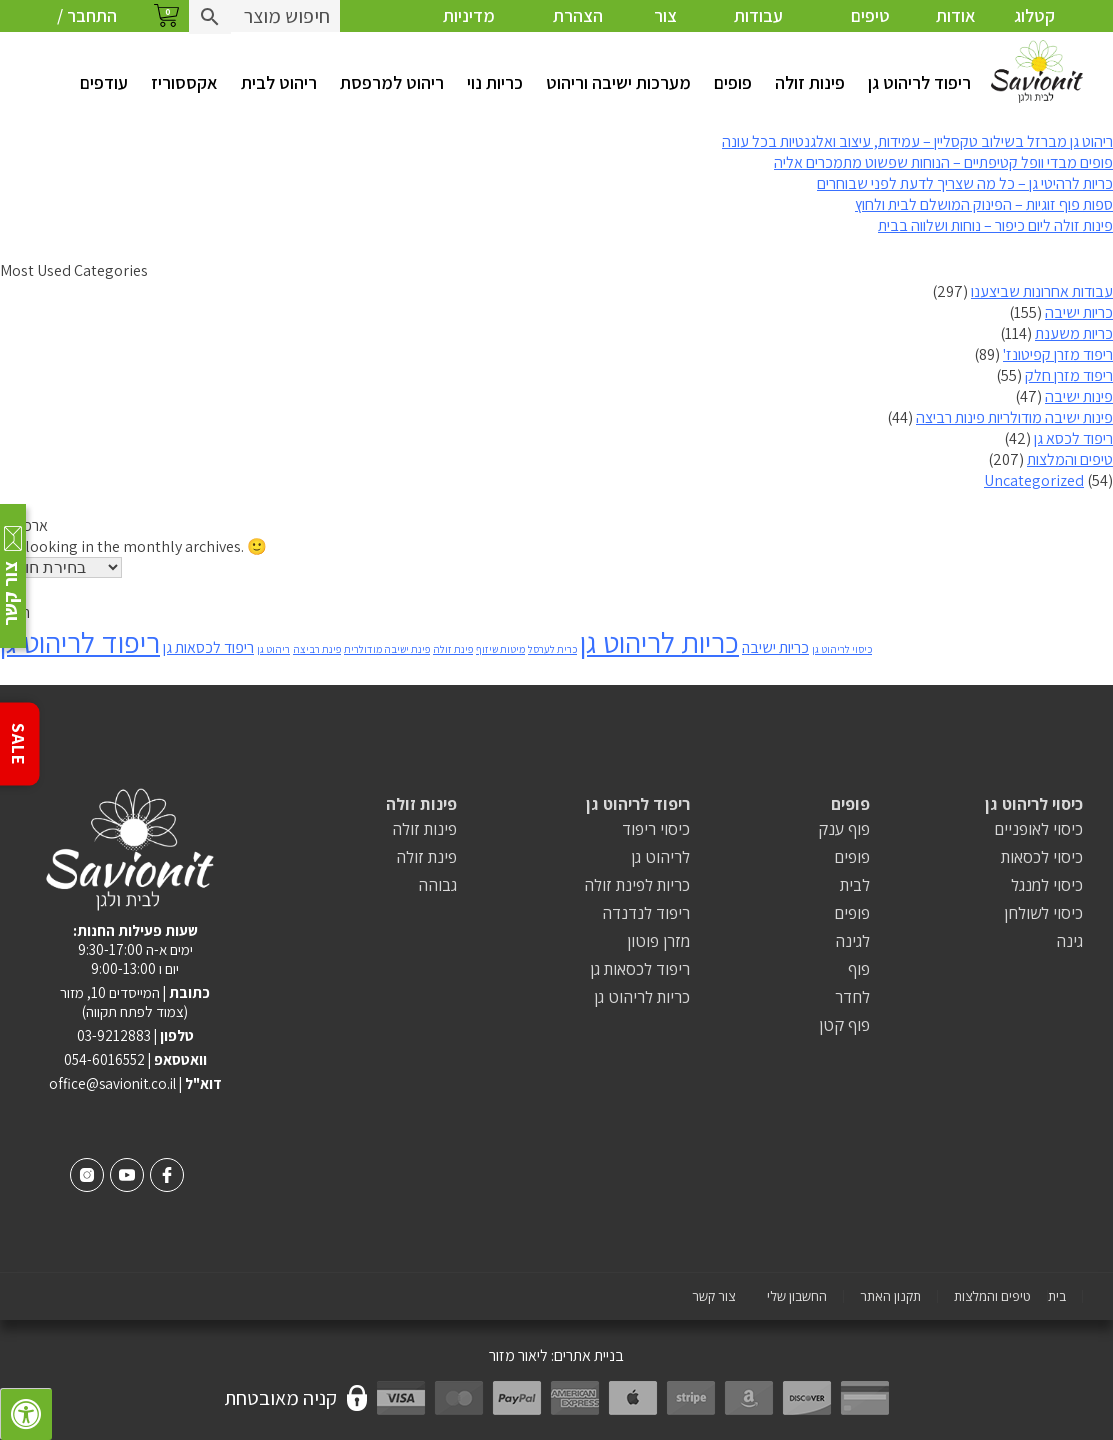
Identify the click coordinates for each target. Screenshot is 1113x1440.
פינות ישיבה (1079, 396)
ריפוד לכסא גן (1073, 438)
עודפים (104, 82)
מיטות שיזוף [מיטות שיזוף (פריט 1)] (500, 649)
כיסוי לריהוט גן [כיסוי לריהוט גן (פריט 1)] (842, 649)
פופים (733, 82)
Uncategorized (1034, 480)
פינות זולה (810, 82)
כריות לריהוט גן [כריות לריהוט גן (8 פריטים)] (659, 642)
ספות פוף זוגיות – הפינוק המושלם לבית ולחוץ (984, 204)
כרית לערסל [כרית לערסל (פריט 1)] (552, 649)
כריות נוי (495, 82)
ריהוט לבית (279, 82)
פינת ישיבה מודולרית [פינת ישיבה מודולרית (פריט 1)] (387, 649)
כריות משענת (1074, 333)
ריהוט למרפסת (392, 82)
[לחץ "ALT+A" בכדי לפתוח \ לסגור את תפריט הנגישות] (26, 1414)
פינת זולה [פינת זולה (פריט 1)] (453, 649)
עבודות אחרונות (758, 31)
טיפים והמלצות (871, 31)
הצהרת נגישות (578, 31)
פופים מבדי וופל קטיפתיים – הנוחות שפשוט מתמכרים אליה (943, 162)
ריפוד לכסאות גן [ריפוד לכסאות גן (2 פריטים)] (208, 647)
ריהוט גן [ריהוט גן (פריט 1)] (273, 649)
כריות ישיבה (1079, 312)
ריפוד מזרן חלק (1069, 375)
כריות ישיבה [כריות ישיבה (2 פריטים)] (775, 647)
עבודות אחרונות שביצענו (1042, 291)
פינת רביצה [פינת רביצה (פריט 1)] (317, 649)
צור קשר (665, 31)
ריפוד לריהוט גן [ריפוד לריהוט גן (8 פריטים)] (80, 642)
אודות (956, 15)
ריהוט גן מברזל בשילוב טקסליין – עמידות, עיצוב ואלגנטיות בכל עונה (917, 141)
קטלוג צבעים (1034, 31)
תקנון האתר (890, 1296)
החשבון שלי (797, 1296)
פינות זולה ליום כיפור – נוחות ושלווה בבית (995, 225)
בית (1057, 1296)
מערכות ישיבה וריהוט (618, 82)
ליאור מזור (518, 1355)
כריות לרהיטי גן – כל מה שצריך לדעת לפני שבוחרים (965, 183)
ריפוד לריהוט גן (919, 82)
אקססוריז (184, 82)
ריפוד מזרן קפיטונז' (1058, 354)
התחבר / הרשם (87, 31)
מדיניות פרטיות (469, 31)
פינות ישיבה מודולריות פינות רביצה (1014, 417)
